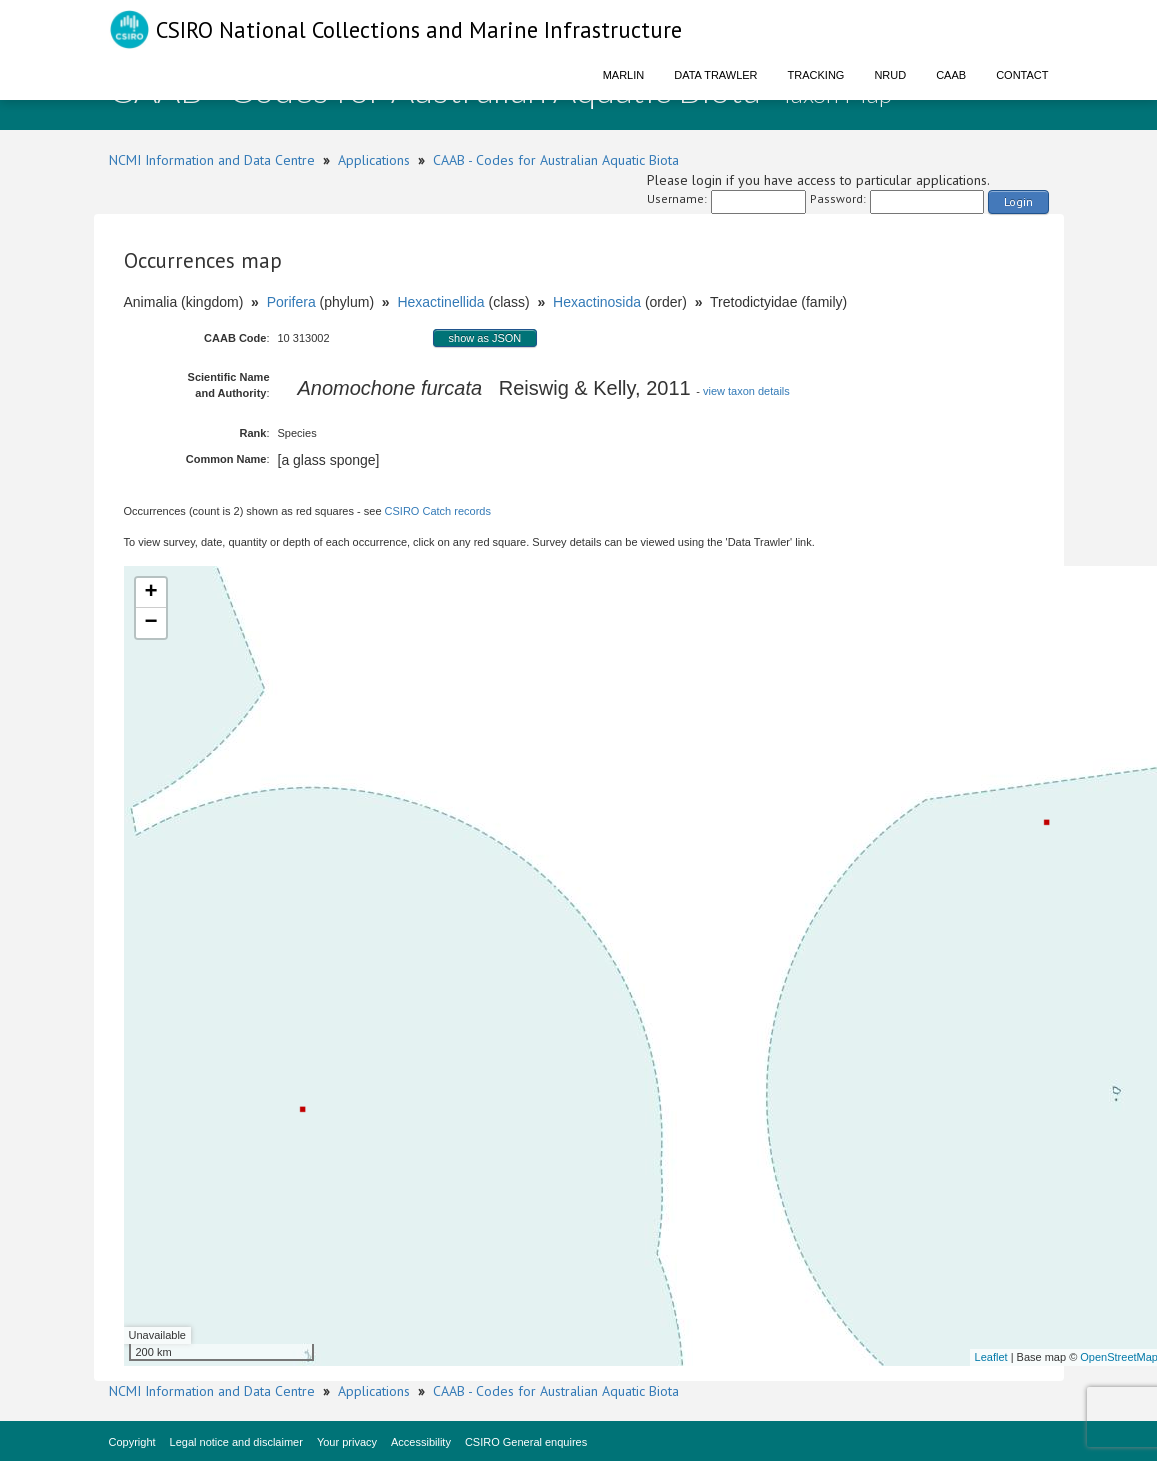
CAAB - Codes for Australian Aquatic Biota (556, 160)
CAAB (951, 75)
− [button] (150, 623)
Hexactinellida (440, 302)
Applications (374, 160)
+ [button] (150, 593)
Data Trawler (715, 75)
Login (1018, 201)
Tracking (816, 75)
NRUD (890, 75)
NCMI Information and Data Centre (212, 160)
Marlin (624, 75)
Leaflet (991, 1357)
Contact (1022, 75)
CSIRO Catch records (438, 511)
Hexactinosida (597, 302)
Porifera (291, 302)
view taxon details (746, 391)
